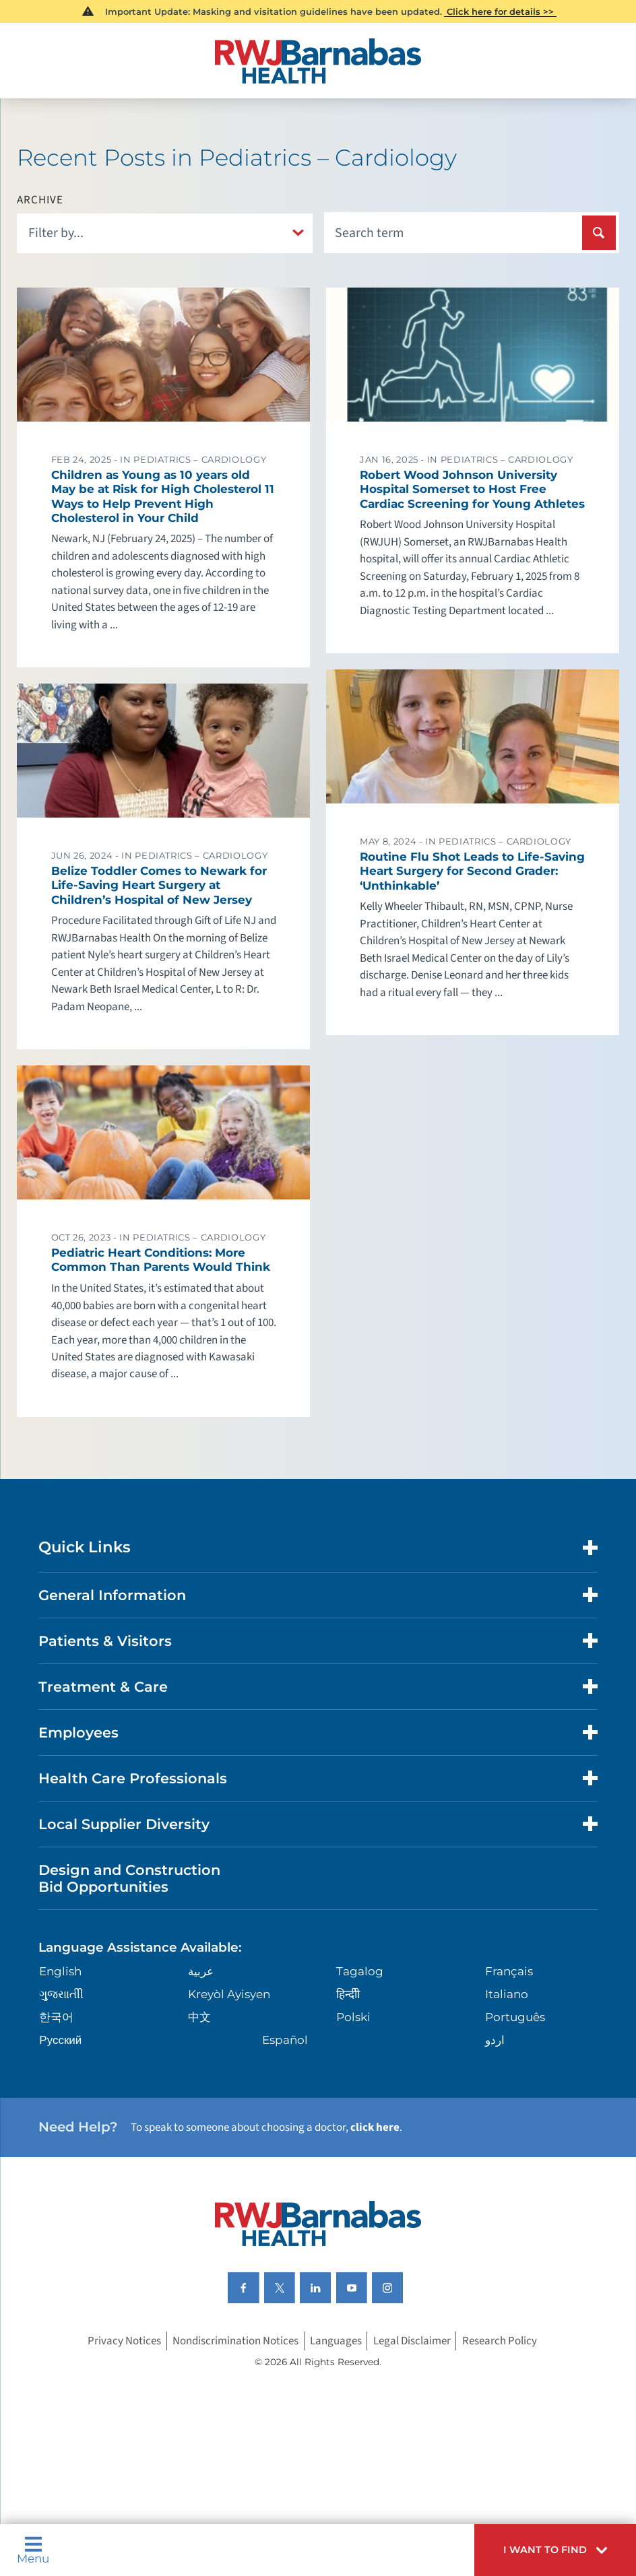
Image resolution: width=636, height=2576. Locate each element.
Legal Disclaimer (412, 2341)
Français (509, 1971)
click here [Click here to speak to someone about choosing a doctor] (375, 2127)
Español (285, 2040)
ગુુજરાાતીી (61, 1994)
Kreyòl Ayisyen (229, 1994)
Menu (33, 2550)
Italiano (506, 1994)
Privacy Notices (124, 2341)
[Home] (318, 61)
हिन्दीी (348, 1994)
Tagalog (359, 1971)
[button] (555, 2550)
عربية (201, 1971)
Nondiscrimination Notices (235, 2341)
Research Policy (499, 2341)
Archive (40, 200)
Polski (353, 2017)
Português (515, 2017)
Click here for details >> (500, 11)
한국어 (56, 2017)
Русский (60, 2040)
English (60, 1971)
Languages (336, 2341)
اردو (495, 2040)
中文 (199, 2017)
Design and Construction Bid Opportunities (129, 1878)
